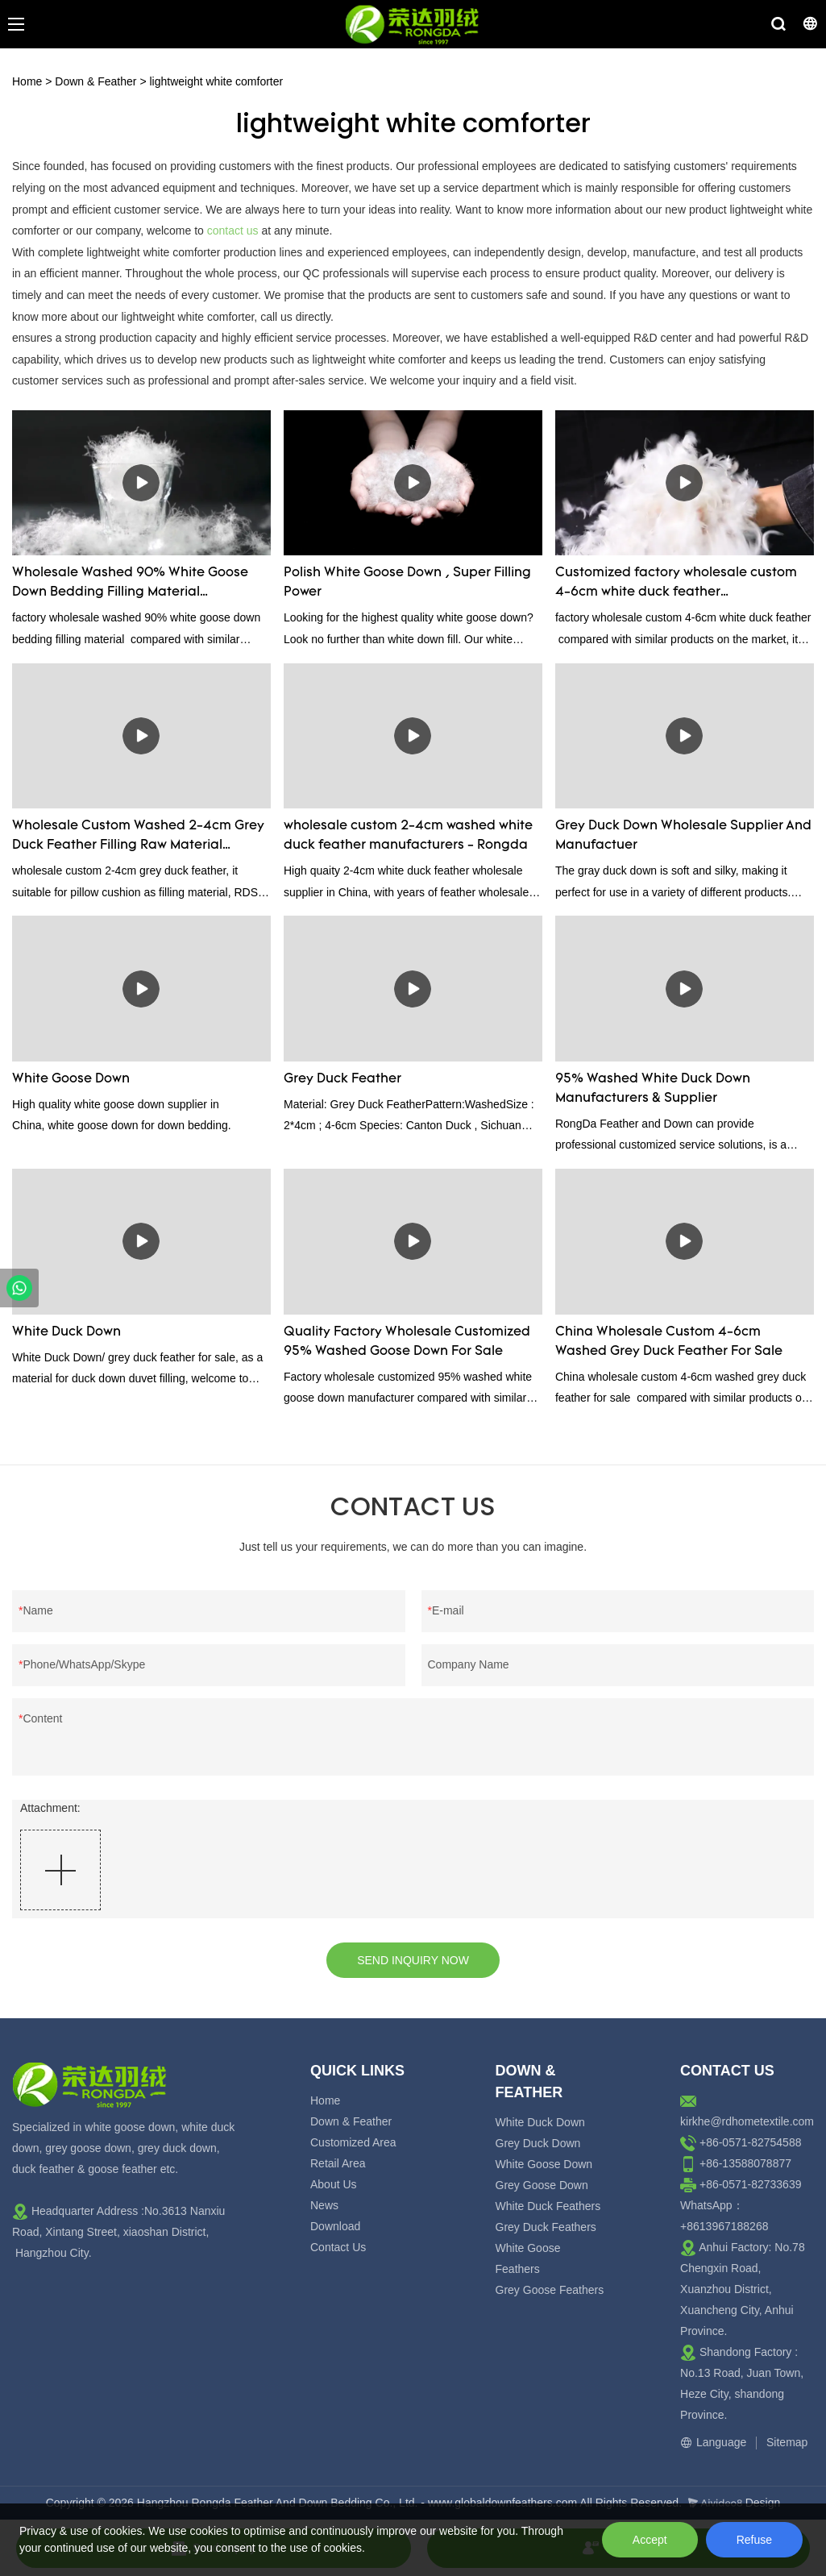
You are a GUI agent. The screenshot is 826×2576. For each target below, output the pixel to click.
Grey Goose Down (542, 2185)
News (324, 2205)
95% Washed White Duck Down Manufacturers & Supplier (652, 1089)
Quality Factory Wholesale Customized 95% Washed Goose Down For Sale (407, 1342)
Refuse (754, 2539)
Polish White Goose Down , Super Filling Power (407, 583)
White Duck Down (66, 1332)
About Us (333, 2184)
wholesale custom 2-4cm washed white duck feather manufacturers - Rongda (408, 836)
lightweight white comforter (216, 81)
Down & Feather (95, 81)
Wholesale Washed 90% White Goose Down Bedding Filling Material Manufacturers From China (130, 584)
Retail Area (337, 2163)
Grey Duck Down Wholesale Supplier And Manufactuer (683, 836)
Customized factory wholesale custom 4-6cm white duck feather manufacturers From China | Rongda (676, 584)
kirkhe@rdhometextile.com (747, 2121)
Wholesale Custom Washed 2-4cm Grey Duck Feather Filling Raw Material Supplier (138, 837)
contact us (233, 230)
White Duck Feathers (548, 2206)
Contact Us (338, 2247)
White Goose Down (71, 1079)
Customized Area (353, 2142)
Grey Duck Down (538, 2143)
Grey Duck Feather (342, 1079)
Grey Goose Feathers (550, 2289)
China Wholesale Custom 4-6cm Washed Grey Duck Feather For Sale (668, 1342)
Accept (650, 2539)
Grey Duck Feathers (546, 2227)
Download (335, 2226)
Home (27, 81)
